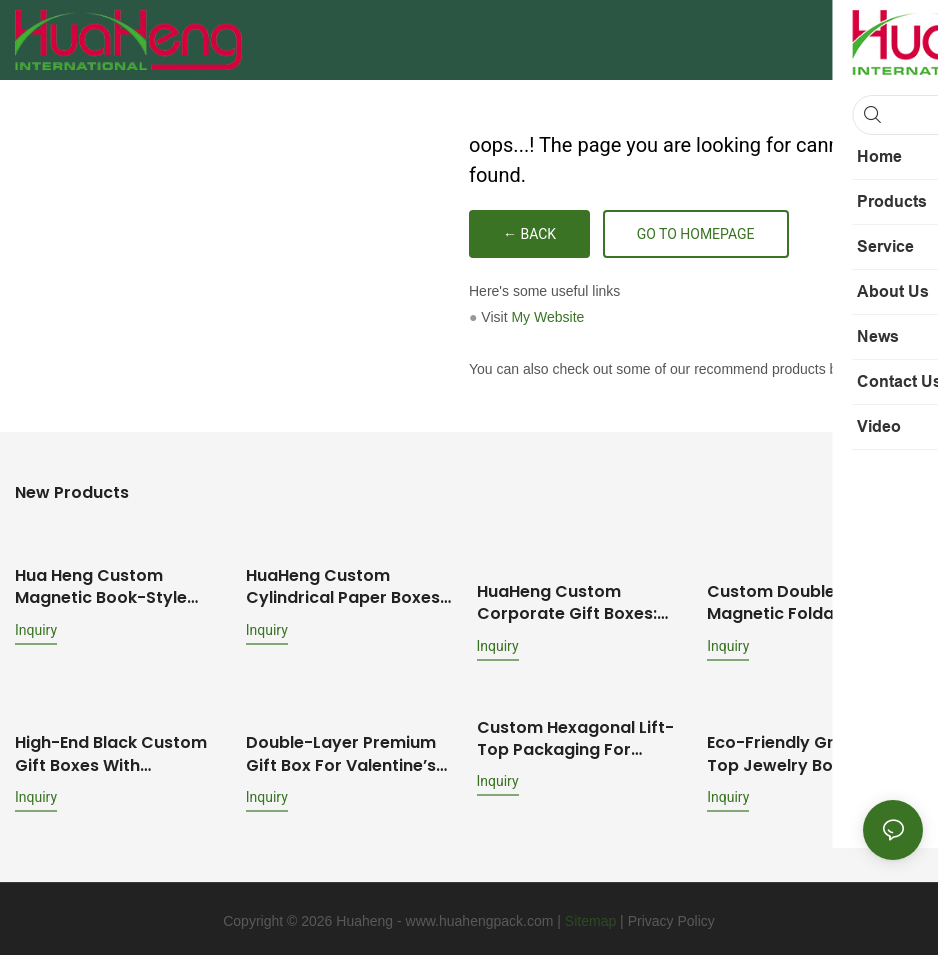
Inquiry (36, 628)
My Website (547, 317)
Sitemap (590, 916)
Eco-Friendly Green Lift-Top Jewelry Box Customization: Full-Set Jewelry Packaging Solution (805, 750)
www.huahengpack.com (480, 916)
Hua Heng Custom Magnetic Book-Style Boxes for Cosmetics (101, 585)
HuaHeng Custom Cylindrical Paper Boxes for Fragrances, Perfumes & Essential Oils (352, 585)
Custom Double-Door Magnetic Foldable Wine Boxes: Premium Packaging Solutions (805, 585)
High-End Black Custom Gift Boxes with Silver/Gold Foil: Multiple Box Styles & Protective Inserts (113, 750)
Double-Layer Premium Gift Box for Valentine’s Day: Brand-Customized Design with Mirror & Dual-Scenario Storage (345, 750)
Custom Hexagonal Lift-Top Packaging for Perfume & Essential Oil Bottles (575, 735)
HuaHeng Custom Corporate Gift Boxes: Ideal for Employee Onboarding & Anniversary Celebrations (582, 600)
